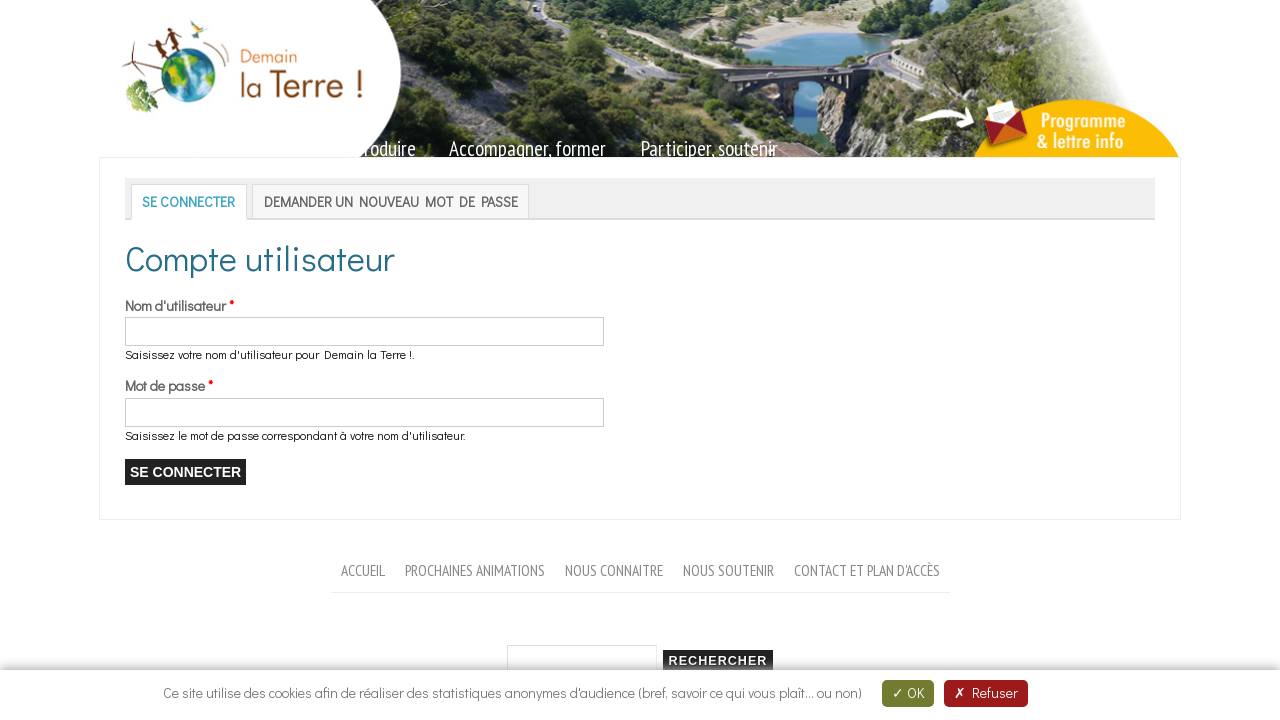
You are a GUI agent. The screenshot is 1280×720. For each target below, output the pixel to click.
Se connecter (194, 201)
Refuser (986, 692)
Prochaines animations (475, 570)
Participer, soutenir (709, 148)
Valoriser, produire (350, 148)
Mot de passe (169, 385)
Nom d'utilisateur (179, 305)
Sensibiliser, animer (179, 148)
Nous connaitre (614, 570)
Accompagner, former (527, 148)
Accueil (363, 570)
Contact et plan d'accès (867, 570)
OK (908, 692)
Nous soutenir (728, 570)
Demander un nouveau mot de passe (391, 201)
